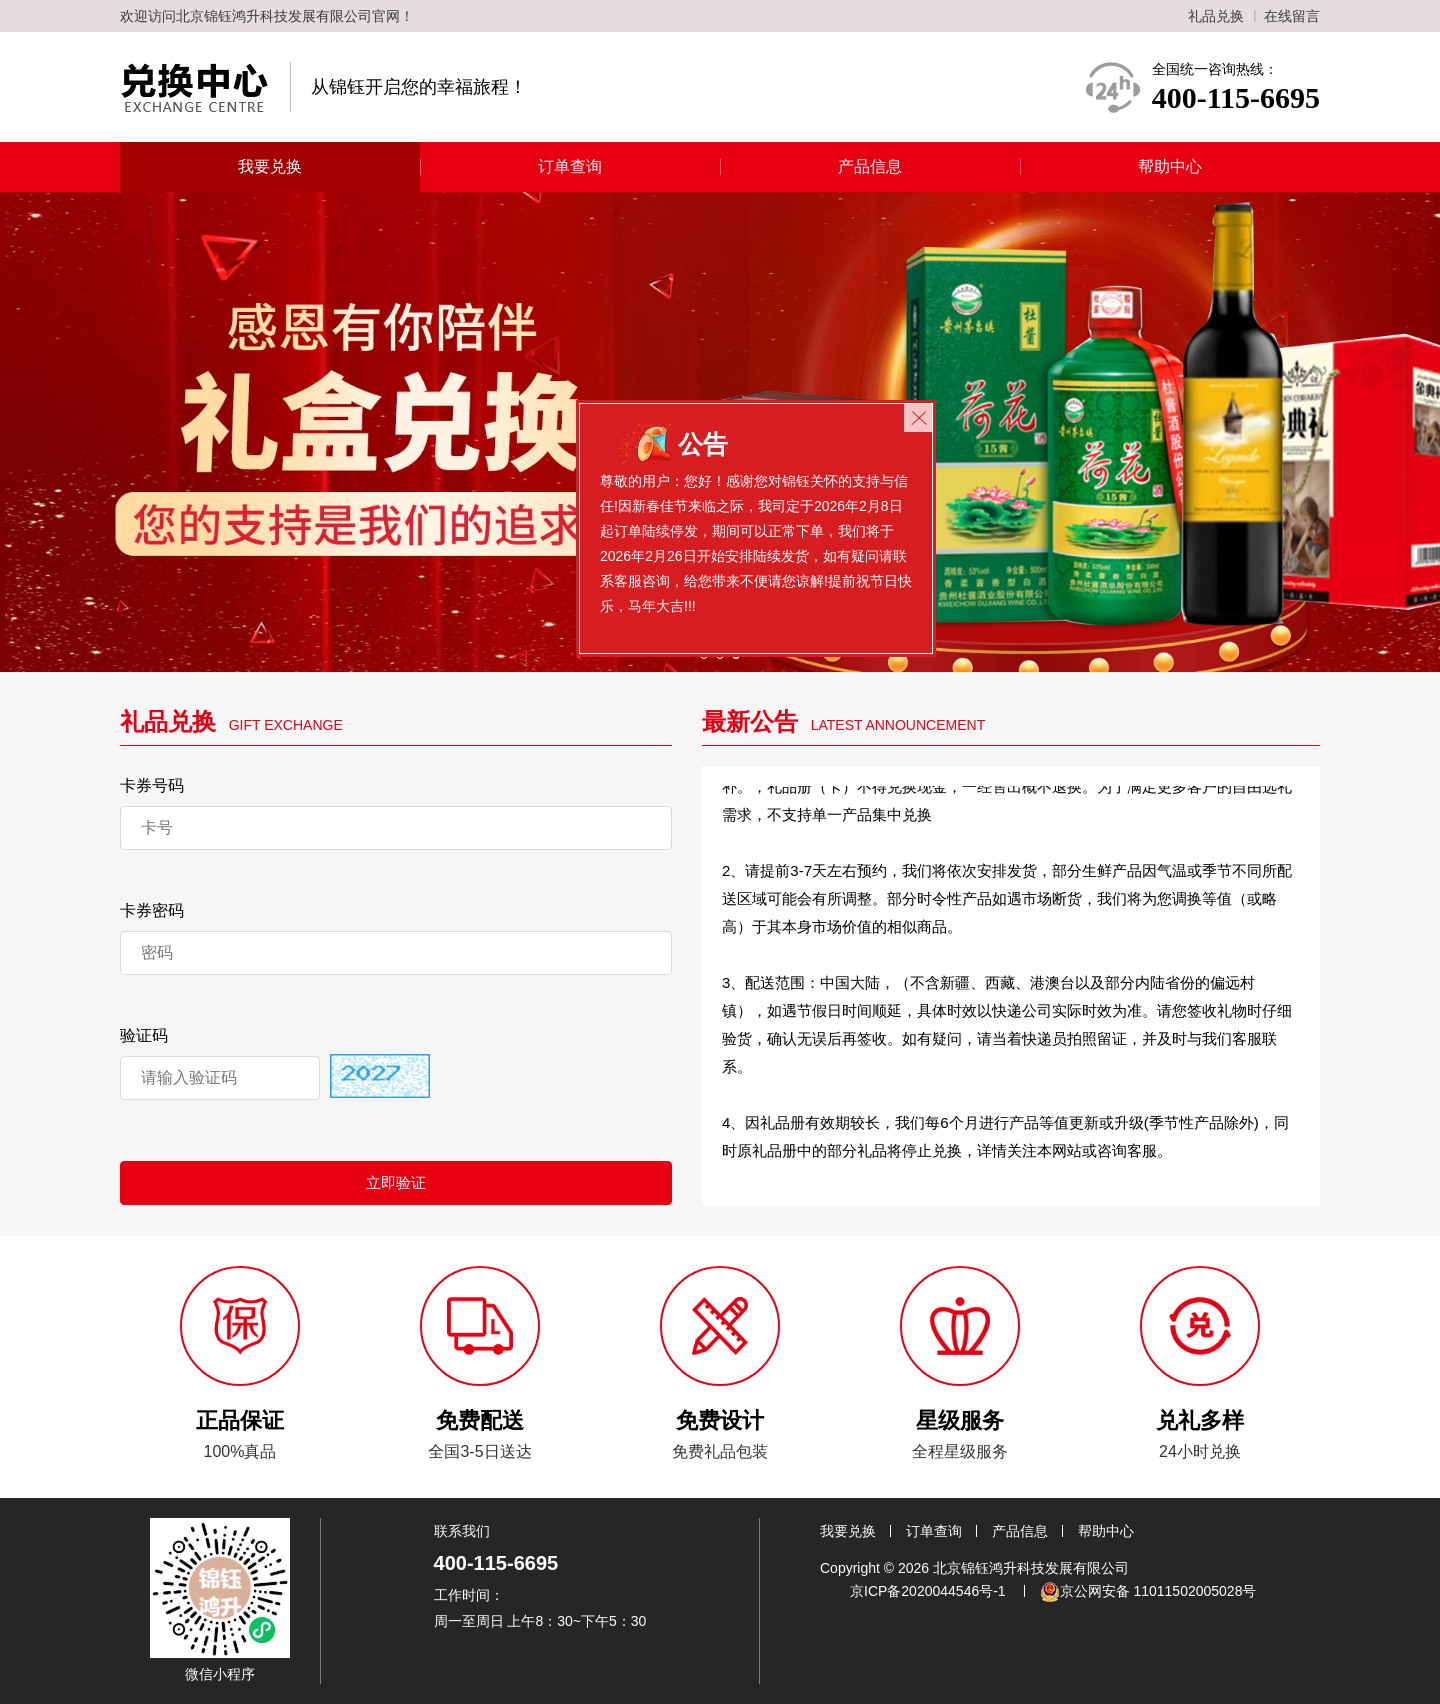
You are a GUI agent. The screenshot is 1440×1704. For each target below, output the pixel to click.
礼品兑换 (1216, 16)
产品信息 (870, 166)
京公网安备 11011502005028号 (1148, 1592)
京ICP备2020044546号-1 (928, 1591)
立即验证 (396, 1182)
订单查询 (570, 166)
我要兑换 (270, 166)
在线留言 (1292, 16)
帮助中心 (1170, 166)
